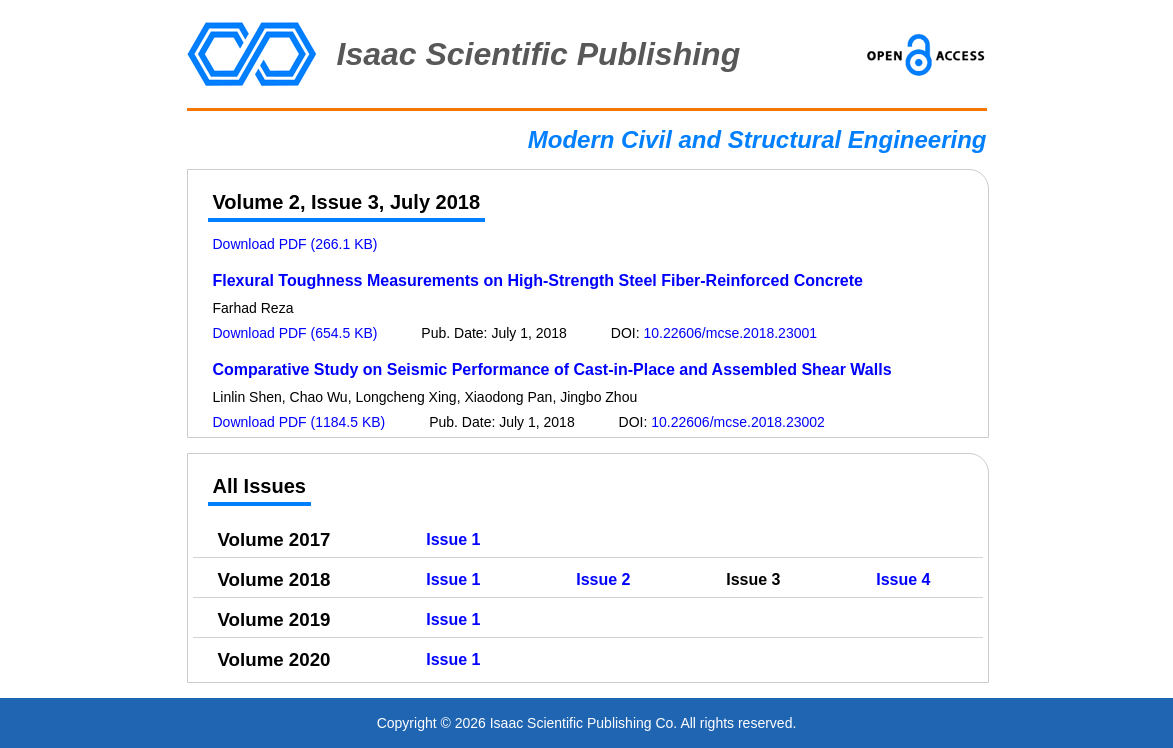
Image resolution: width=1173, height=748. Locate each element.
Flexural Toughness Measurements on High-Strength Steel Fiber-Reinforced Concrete (538, 280)
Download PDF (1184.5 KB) (299, 422)
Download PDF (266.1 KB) (295, 244)
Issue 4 (903, 579)
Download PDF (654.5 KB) (295, 333)
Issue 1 (453, 539)
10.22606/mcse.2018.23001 (730, 333)
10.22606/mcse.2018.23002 (738, 422)
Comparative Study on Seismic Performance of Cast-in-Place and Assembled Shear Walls (552, 369)
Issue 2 (603, 579)
